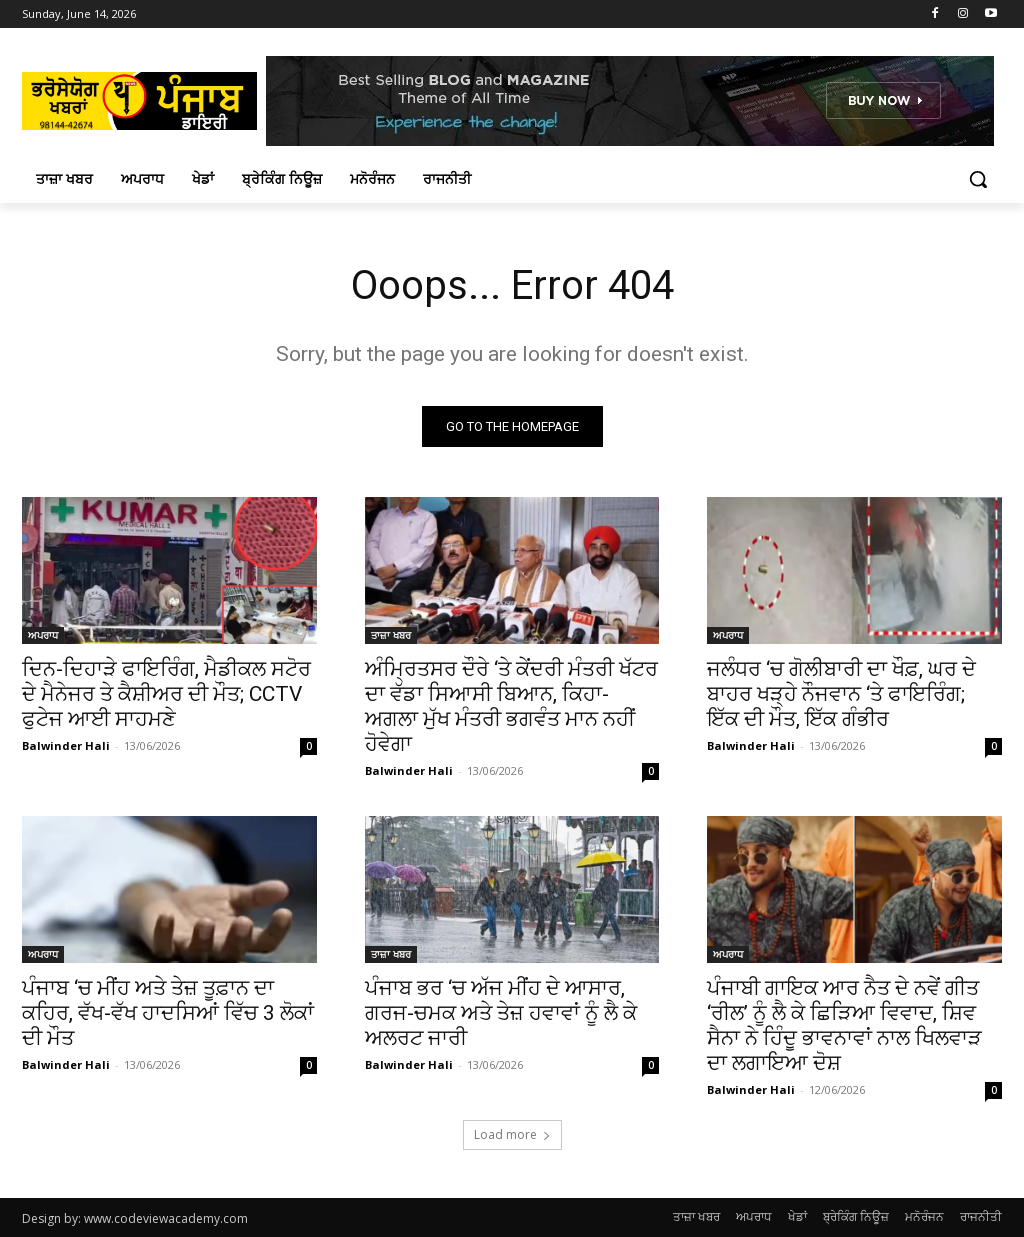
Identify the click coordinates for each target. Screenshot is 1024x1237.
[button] (978, 179)
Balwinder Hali (66, 745)
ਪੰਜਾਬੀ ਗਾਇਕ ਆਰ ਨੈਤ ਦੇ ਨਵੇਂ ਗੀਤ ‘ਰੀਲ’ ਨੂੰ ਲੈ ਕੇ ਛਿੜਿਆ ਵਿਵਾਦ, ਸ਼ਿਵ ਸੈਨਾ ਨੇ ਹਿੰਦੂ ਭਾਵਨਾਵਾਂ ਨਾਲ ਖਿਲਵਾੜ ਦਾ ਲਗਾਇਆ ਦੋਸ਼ (844, 1026)
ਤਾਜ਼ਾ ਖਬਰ (391, 635)
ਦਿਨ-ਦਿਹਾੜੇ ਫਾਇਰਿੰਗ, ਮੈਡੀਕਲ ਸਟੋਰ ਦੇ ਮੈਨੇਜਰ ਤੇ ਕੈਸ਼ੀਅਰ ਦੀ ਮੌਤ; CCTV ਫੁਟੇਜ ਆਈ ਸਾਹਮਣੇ (166, 694)
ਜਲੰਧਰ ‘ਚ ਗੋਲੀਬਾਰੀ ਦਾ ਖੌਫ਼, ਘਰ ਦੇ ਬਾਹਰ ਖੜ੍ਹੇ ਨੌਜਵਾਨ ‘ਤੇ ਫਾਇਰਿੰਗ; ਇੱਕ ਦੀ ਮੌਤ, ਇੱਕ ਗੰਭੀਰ (841, 694)
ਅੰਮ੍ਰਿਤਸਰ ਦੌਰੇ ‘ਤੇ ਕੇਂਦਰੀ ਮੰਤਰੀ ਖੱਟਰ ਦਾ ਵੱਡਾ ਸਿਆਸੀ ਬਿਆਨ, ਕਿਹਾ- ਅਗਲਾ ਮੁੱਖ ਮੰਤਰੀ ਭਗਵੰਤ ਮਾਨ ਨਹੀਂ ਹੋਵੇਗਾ (511, 706)
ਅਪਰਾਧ (43, 635)
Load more (512, 1134)
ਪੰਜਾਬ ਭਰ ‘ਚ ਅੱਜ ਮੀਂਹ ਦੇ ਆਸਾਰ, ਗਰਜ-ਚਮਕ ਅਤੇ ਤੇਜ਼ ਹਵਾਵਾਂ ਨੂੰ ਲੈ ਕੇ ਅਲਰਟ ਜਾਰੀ (501, 1014)
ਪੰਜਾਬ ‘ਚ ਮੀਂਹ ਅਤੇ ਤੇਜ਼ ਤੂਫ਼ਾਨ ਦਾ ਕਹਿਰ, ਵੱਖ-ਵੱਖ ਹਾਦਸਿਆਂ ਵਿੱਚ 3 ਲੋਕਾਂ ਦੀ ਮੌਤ (168, 1014)
